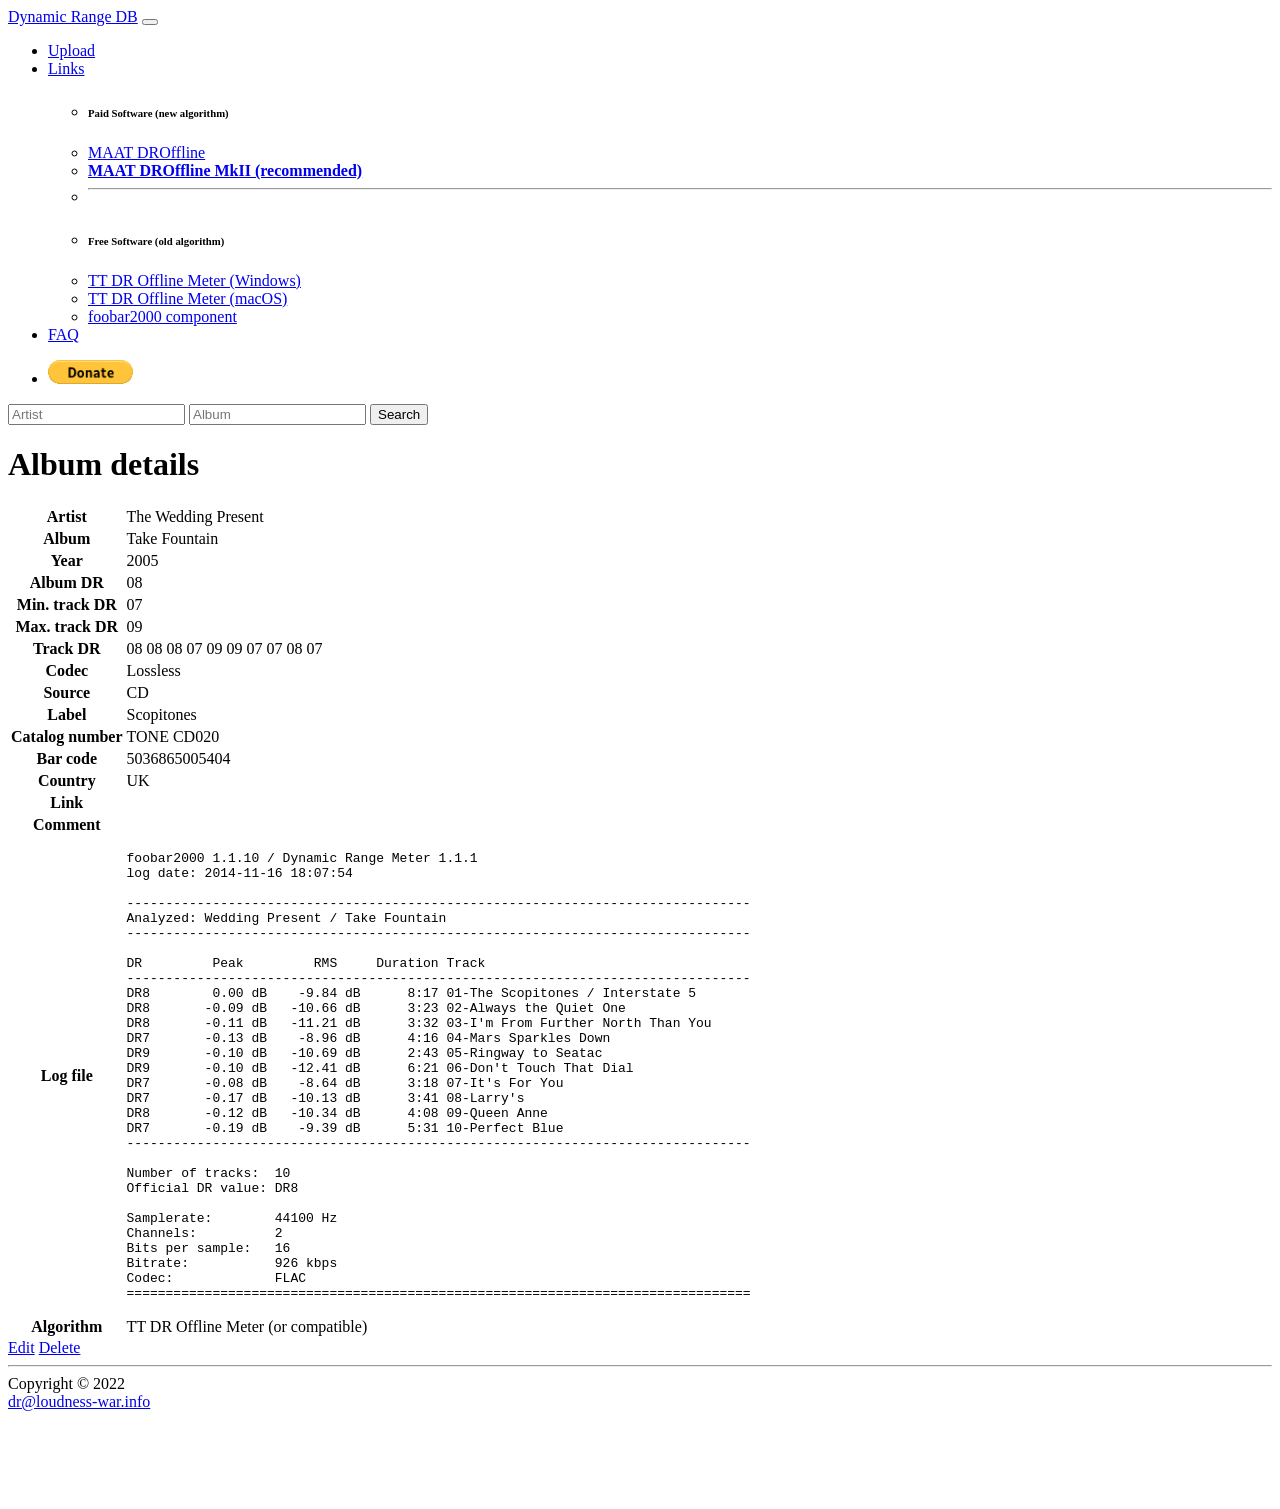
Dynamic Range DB (73, 16)
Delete (60, 1437)
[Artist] (96, 414)
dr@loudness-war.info (79, 1491)
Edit (21, 1437)
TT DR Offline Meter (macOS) (187, 298)
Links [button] (66, 68)
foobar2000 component (162, 316)
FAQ (63, 334)
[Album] (277, 414)
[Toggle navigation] (150, 22)
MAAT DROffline (146, 152)
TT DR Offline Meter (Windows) (194, 280)
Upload (71, 50)
